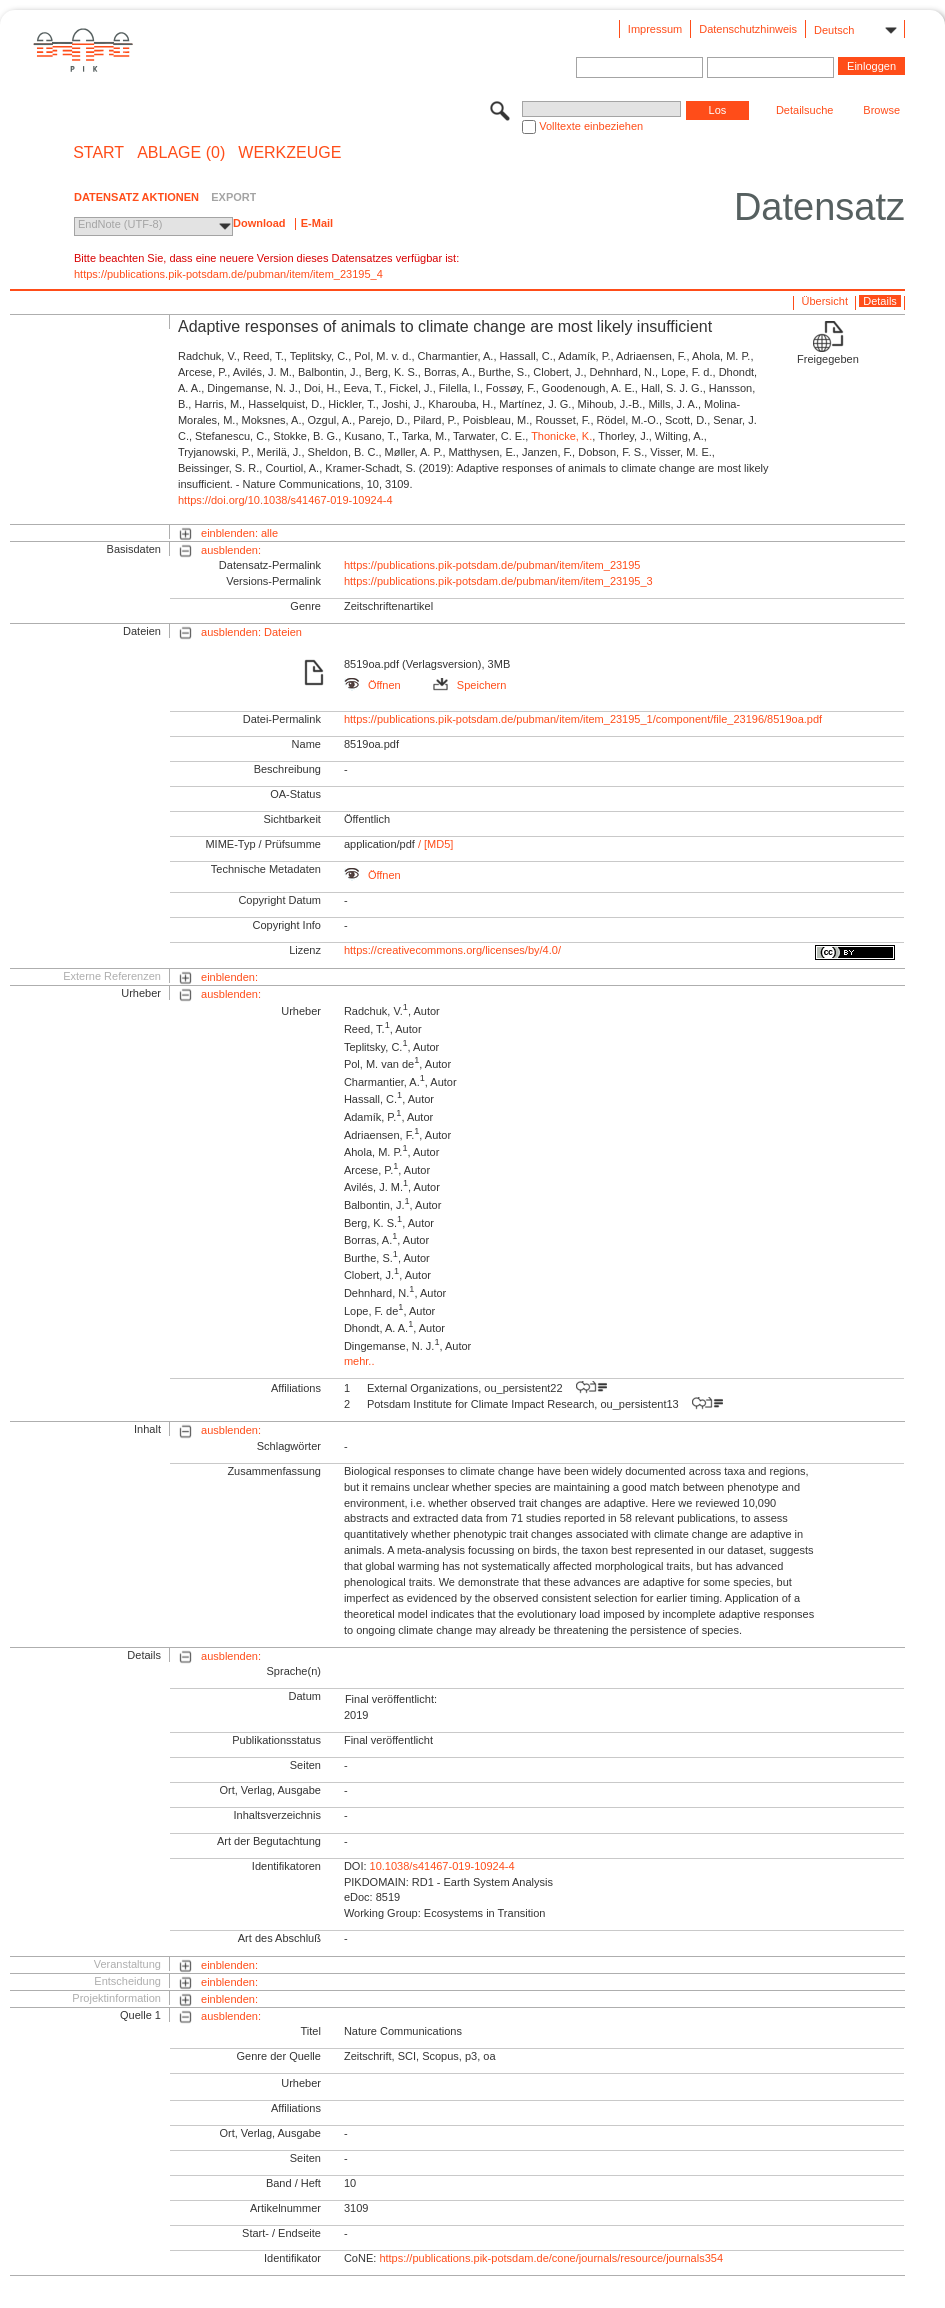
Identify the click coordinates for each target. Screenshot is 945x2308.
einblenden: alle (239, 533)
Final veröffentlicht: (391, 1699)
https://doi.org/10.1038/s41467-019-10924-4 (285, 500)
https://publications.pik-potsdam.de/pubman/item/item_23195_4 (228, 274)
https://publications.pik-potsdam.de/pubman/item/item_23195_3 (498, 581)
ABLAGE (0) (181, 153)
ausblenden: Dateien (251, 632)
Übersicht (825, 301)
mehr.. (359, 1361)
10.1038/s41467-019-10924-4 (442, 1866)
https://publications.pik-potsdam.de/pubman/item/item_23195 (492, 565)
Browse (881, 110)
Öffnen (372, 685)
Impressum (655, 29)
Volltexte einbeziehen (591, 126)
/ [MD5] (434, 844)
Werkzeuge (289, 153)
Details (880, 301)
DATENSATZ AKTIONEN (136, 197)
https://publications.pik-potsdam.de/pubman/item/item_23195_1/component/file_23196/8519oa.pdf (583, 719)
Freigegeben (828, 359)
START (98, 153)
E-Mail (317, 223)
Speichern (470, 685)
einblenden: (229, 977)
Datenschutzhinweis (748, 29)
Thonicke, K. (561, 436)
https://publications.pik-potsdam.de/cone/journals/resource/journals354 (551, 2258)
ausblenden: (231, 550)
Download (259, 223)
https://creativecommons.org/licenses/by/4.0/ (452, 950)
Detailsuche (804, 110)
